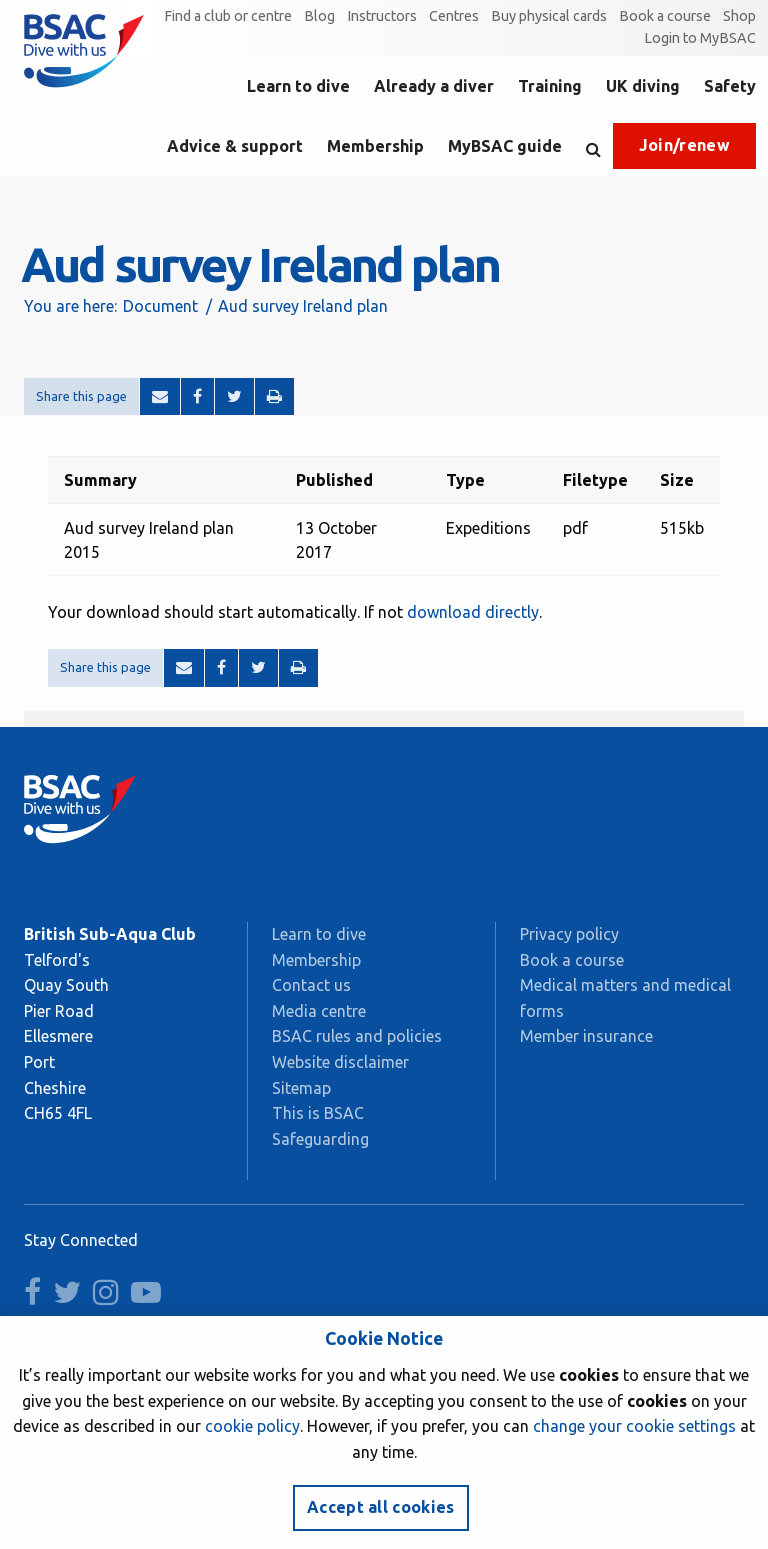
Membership (375, 146)
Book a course (665, 16)
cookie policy (252, 1426)
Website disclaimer (340, 1062)
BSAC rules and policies (357, 1036)
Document (160, 306)
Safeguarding (320, 1139)
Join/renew (684, 145)
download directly (473, 612)
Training (550, 86)
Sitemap (301, 1088)
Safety (730, 86)
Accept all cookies (381, 1507)
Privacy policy (569, 934)
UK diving (643, 86)
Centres (454, 16)
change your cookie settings (634, 1426)
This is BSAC (318, 1113)
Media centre (319, 1011)
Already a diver (434, 86)
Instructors (382, 16)
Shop (739, 16)
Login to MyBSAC (700, 38)
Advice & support (235, 146)
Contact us (311, 985)
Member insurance (586, 1036)
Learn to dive (298, 86)
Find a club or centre (228, 16)
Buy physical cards (549, 16)
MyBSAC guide (505, 146)
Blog (319, 16)
